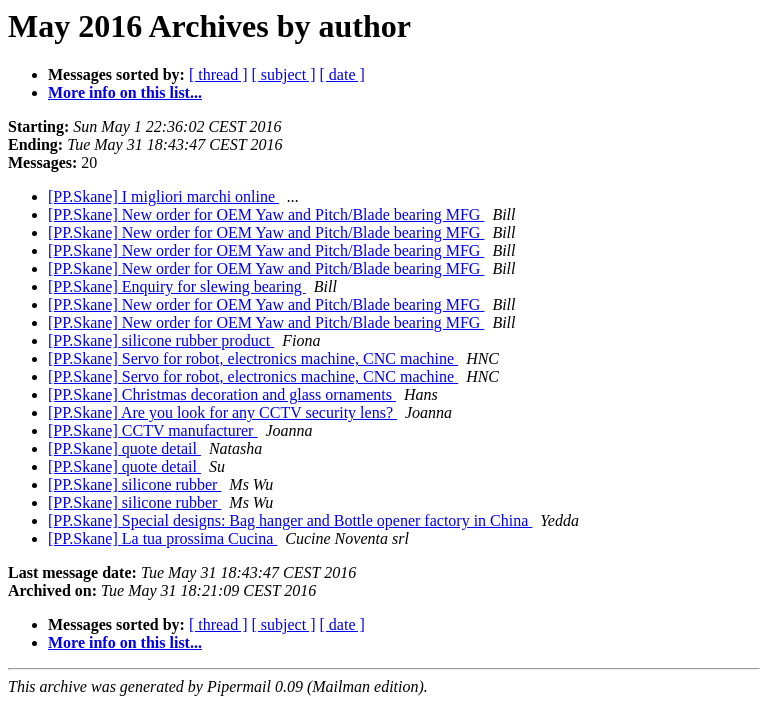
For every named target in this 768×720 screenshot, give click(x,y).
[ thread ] (218, 74)
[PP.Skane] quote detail (124, 448)
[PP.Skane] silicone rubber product (161, 340)
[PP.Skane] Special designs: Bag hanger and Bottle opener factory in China (290, 520)
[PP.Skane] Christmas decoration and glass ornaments (222, 394)
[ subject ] (284, 74)
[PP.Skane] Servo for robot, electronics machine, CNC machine (253, 358)
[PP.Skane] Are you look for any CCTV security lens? (222, 412)
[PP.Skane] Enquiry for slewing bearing (177, 286)
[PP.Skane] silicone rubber (134, 484)
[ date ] (342, 74)
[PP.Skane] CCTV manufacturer (152, 430)
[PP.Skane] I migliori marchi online (163, 196)
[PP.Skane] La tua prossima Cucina (162, 538)
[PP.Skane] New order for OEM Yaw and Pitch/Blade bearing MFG (266, 214)
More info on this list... (125, 92)
